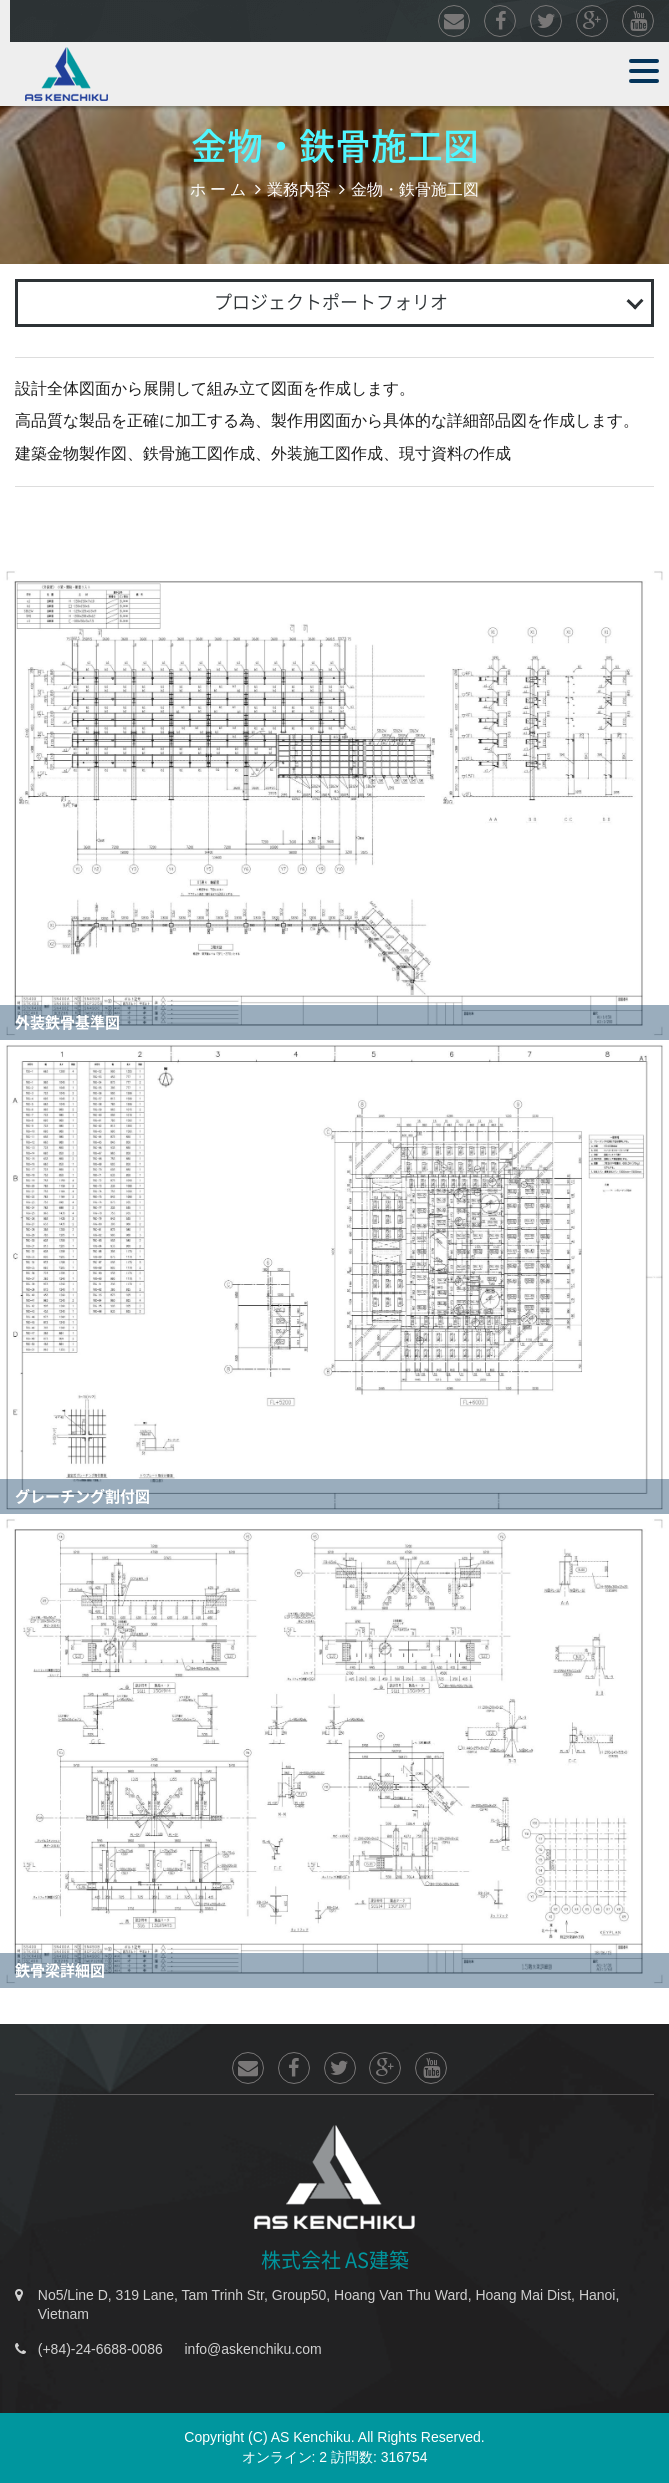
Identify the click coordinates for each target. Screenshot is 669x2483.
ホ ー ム (218, 188)
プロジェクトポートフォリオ (331, 302)
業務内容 (299, 188)
